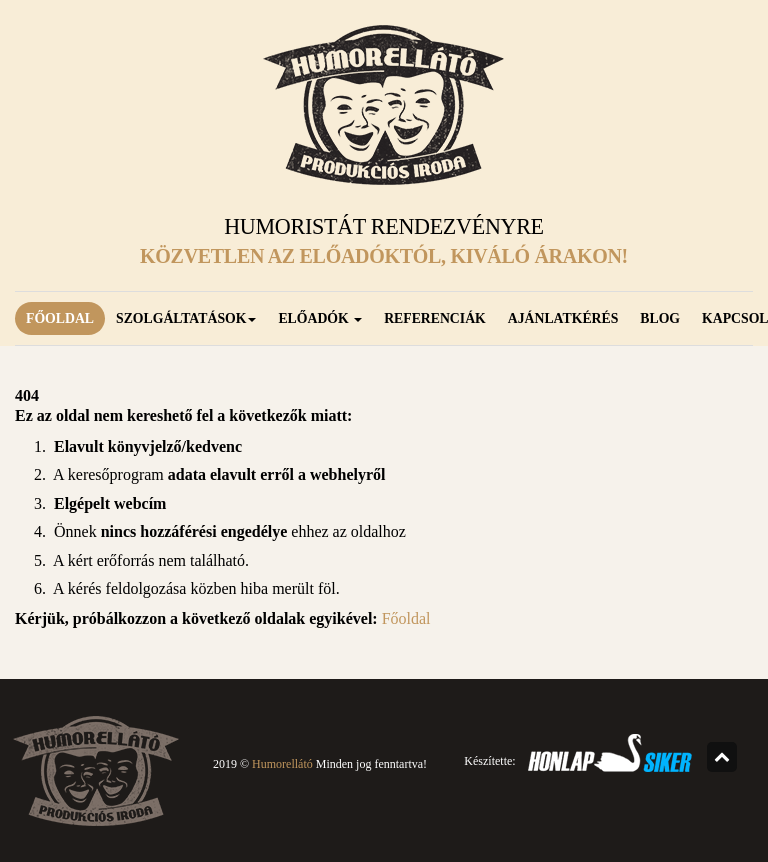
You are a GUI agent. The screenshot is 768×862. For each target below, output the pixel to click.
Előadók (320, 318)
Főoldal (60, 318)
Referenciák (435, 318)
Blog (660, 318)
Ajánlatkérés (563, 318)
